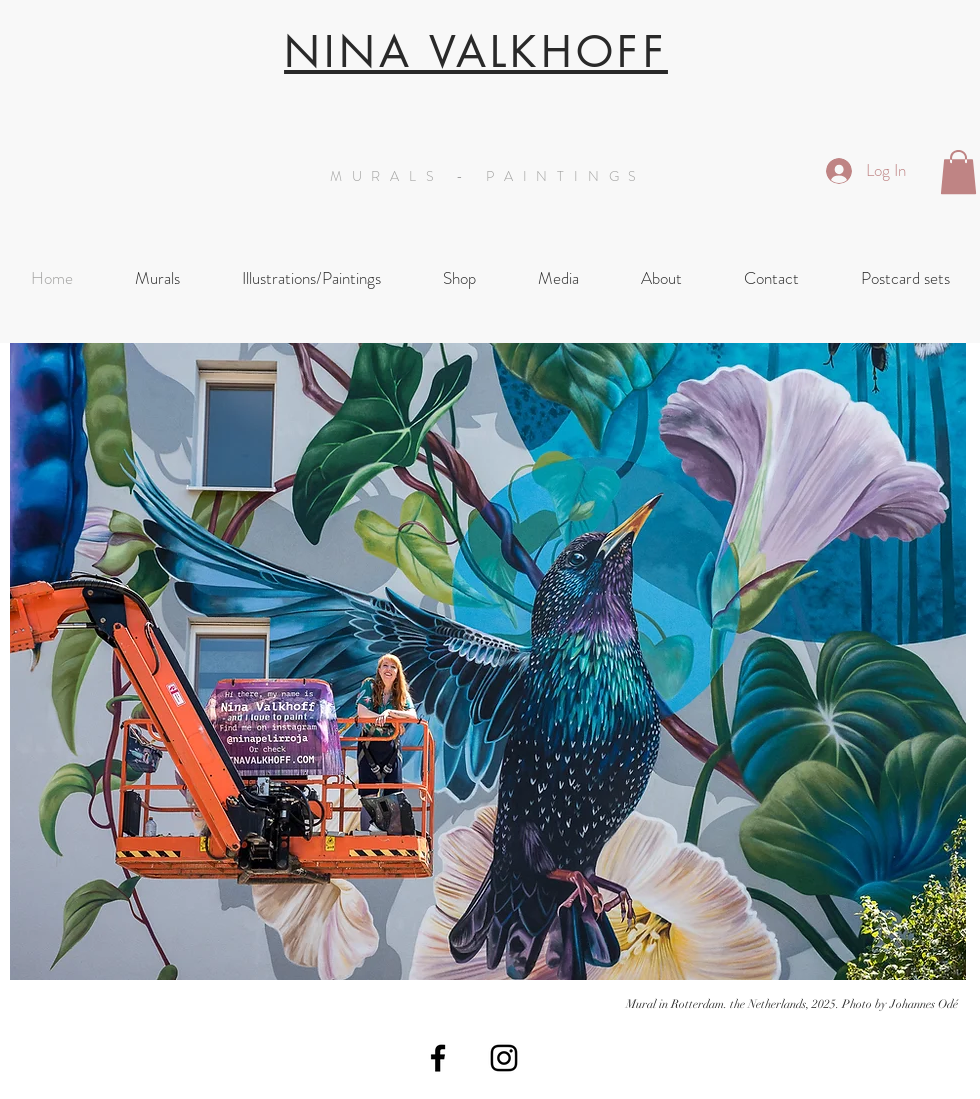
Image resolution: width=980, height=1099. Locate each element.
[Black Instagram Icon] (504, 1058)
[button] (958, 172)
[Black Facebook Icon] (438, 1058)
